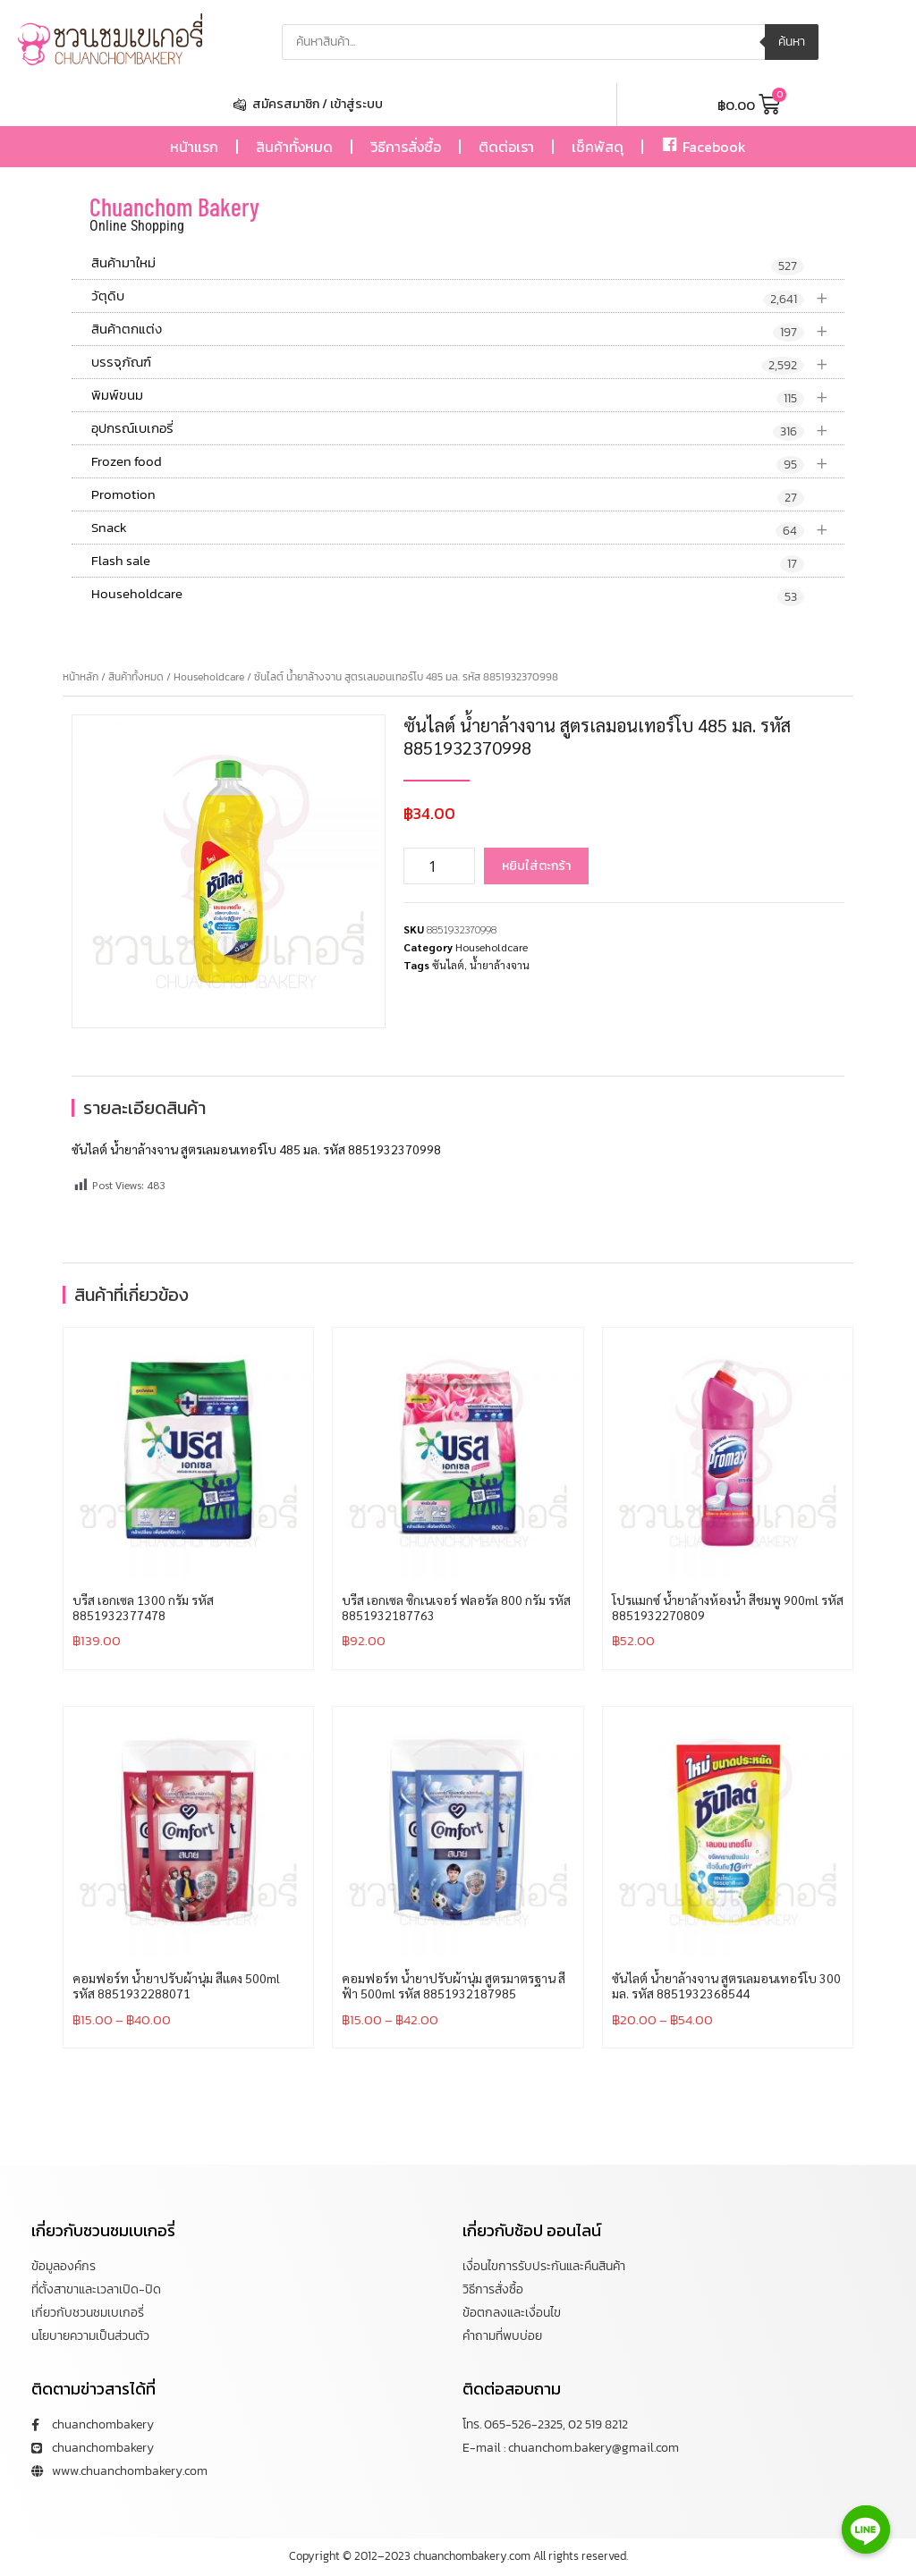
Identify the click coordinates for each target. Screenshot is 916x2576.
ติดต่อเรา (506, 146)
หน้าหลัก (80, 677)
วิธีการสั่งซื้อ (405, 146)
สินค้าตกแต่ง (467, 329)
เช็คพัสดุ (597, 146)
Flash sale (447, 561)
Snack (467, 528)
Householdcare (447, 594)
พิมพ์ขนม (467, 395)
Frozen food (467, 461)
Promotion (447, 495)
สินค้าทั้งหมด (294, 146)
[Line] (866, 2529)
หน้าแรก (194, 146)
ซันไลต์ (448, 965)
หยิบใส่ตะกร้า (536, 866)
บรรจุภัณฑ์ (467, 362)
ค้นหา (791, 41)
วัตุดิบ (467, 296)
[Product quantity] (439, 866)
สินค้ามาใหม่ (447, 263)
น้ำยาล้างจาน (500, 965)
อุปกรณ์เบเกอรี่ (467, 428)
